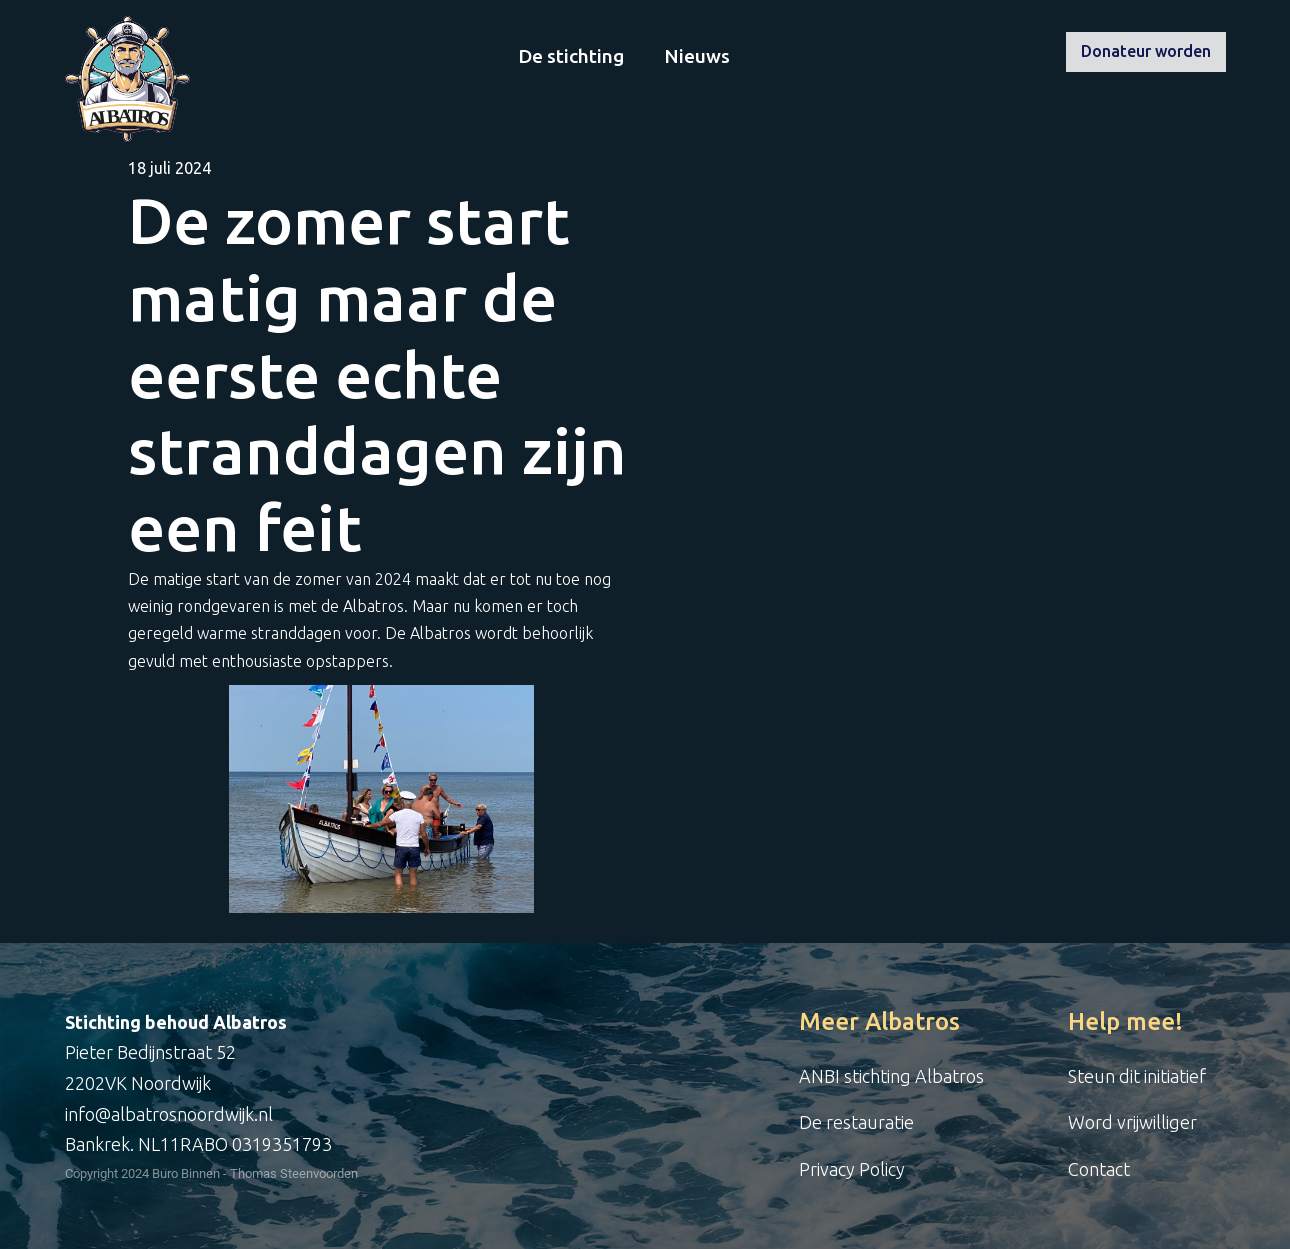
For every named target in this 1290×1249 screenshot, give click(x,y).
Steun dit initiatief (1137, 1076)
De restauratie (856, 1122)
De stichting (571, 56)
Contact (1099, 1169)
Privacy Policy (852, 1169)
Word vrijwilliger (1132, 1122)
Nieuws (697, 56)
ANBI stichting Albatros (891, 1076)
